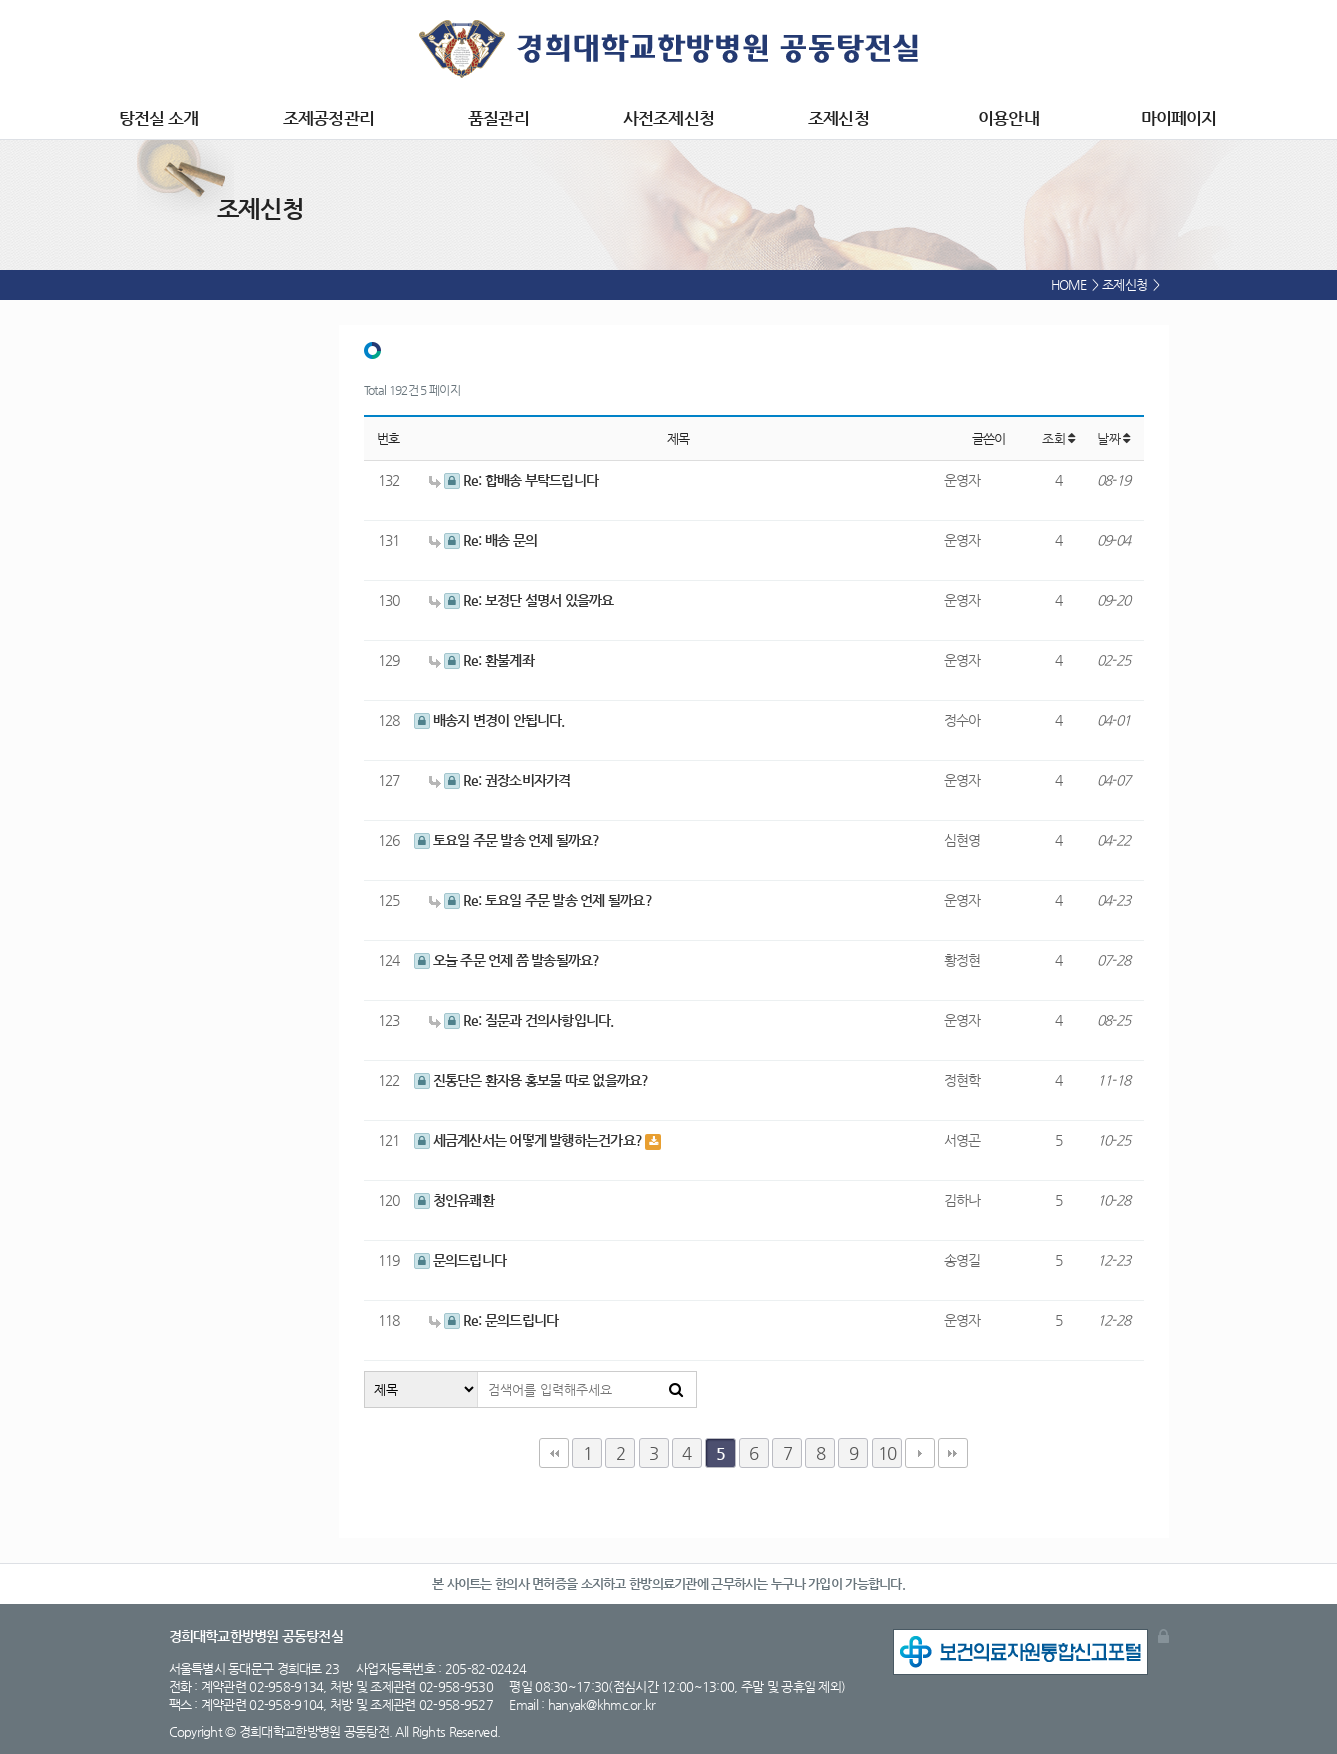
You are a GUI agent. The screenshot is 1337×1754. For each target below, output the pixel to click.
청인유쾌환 (454, 1200)
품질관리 (498, 118)
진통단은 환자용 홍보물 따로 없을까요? (531, 1080)
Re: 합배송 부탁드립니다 (514, 480)
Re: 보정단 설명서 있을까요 (521, 600)
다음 (920, 1453)
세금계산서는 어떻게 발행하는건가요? (530, 1140)
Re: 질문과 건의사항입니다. (521, 1020)
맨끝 (953, 1453)
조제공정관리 (328, 118)
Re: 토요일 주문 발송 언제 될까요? (540, 900)
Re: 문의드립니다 (494, 1320)
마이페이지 (1178, 118)
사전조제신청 (668, 118)
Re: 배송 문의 (483, 540)
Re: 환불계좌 (481, 660)
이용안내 (1008, 118)
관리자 (1163, 1636)
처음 (554, 1453)
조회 (1058, 438)
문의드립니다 (460, 1260)
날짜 (1113, 438)
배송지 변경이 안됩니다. (489, 720)
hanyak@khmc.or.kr (602, 1704)
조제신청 (838, 118)
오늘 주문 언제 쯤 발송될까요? (507, 960)
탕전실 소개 (158, 118)
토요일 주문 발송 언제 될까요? (507, 840)
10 (887, 1453)
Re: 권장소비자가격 (500, 780)
